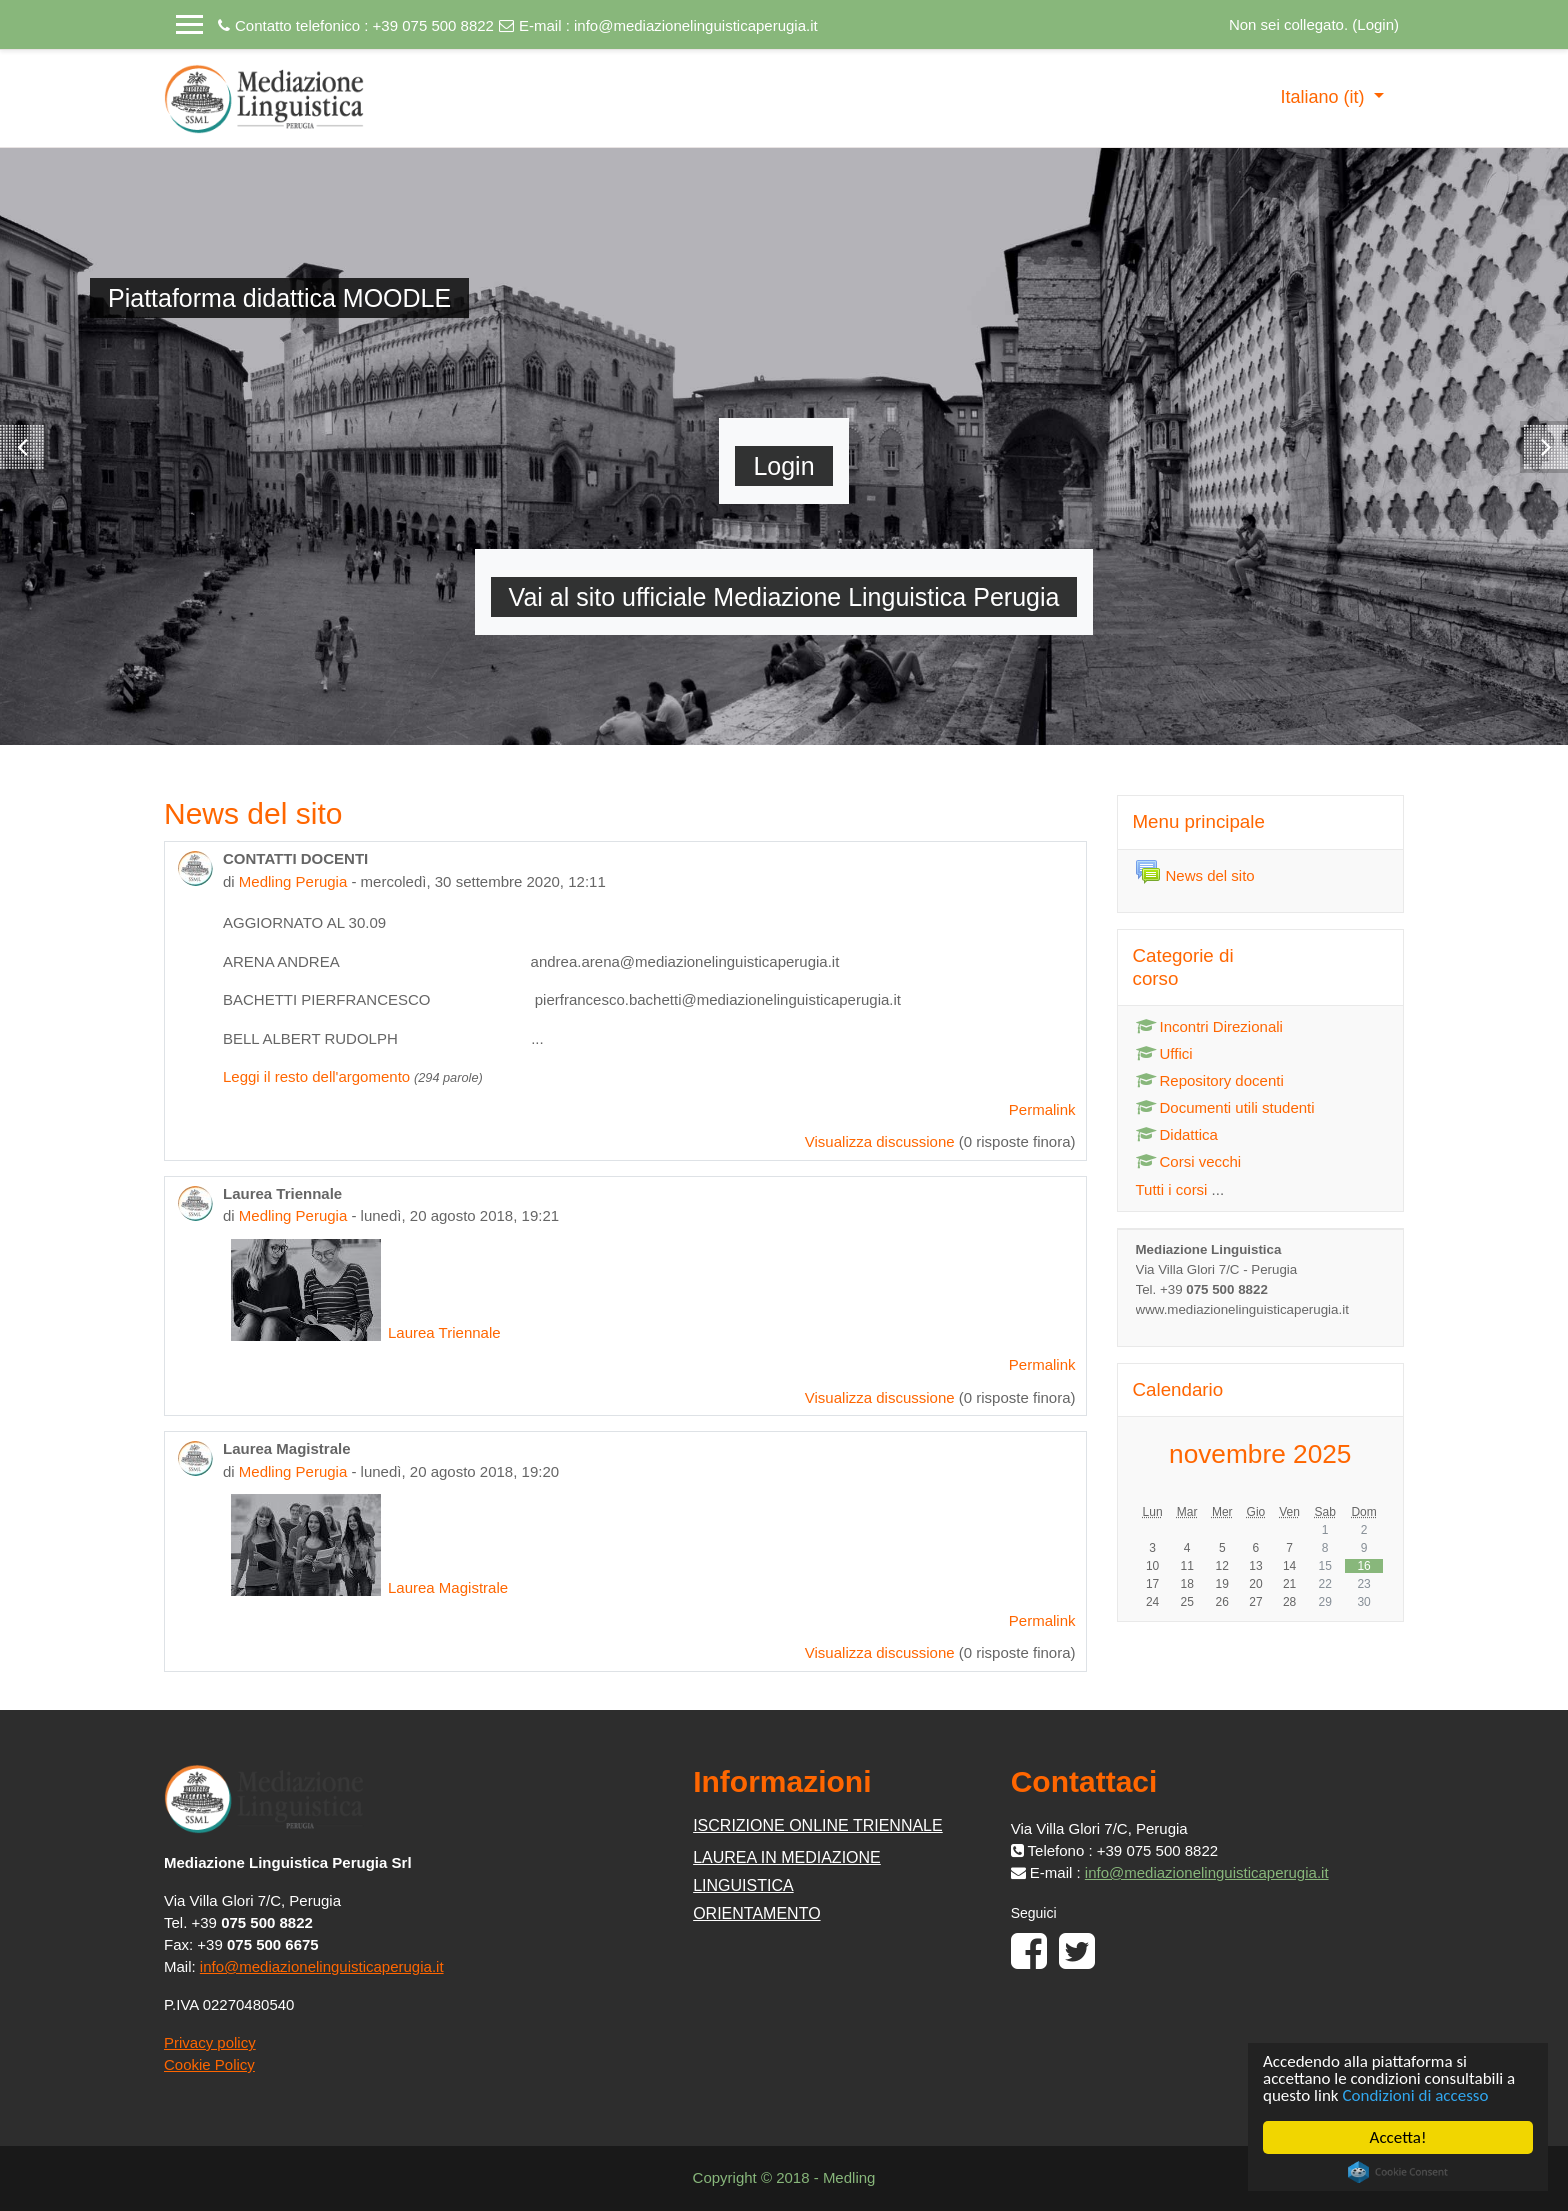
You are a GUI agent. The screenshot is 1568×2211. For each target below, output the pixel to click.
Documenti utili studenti (1225, 1107)
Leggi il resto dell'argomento (316, 1076)
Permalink (1042, 1109)
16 (1363, 1566)
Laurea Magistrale (370, 1587)
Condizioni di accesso (1416, 2095)
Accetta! (1398, 2137)
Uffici (1164, 1053)
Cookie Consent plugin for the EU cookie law (1398, 2172)
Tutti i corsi (1172, 1189)
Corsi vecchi (1189, 1161)
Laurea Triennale (366, 1332)
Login (1375, 24)
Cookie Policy (209, 2064)
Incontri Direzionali (1209, 1026)
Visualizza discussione (880, 1141)
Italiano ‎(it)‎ (1324, 97)
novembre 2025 (1260, 1454)
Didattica (1177, 1134)
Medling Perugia (293, 881)
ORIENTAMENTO (756, 1913)
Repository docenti (1210, 1080)
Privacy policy (210, 2042)
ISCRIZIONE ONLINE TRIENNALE (818, 1825)
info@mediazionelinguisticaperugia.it (696, 25)
